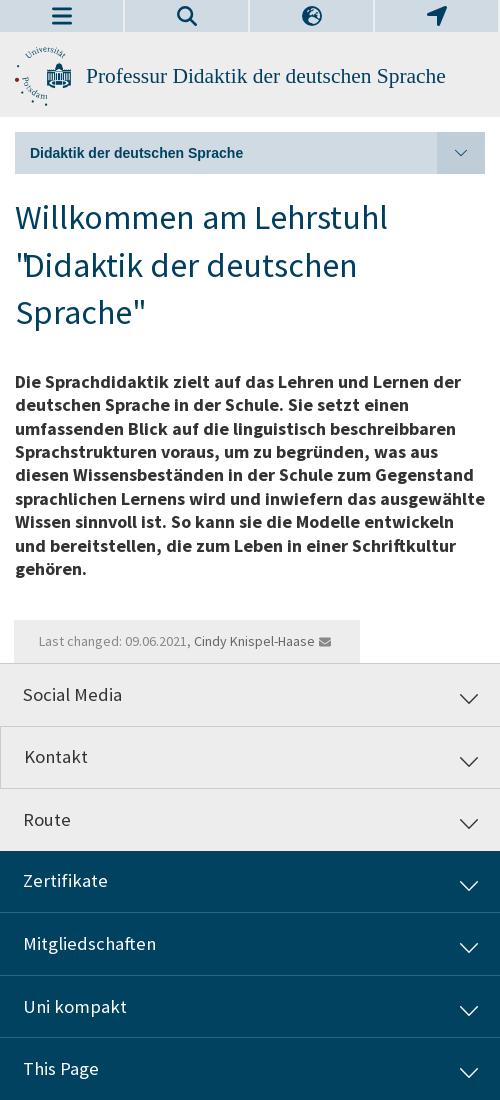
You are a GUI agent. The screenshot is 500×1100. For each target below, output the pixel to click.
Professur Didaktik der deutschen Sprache (266, 76)
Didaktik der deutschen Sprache (257, 153)
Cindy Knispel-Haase (254, 641)
